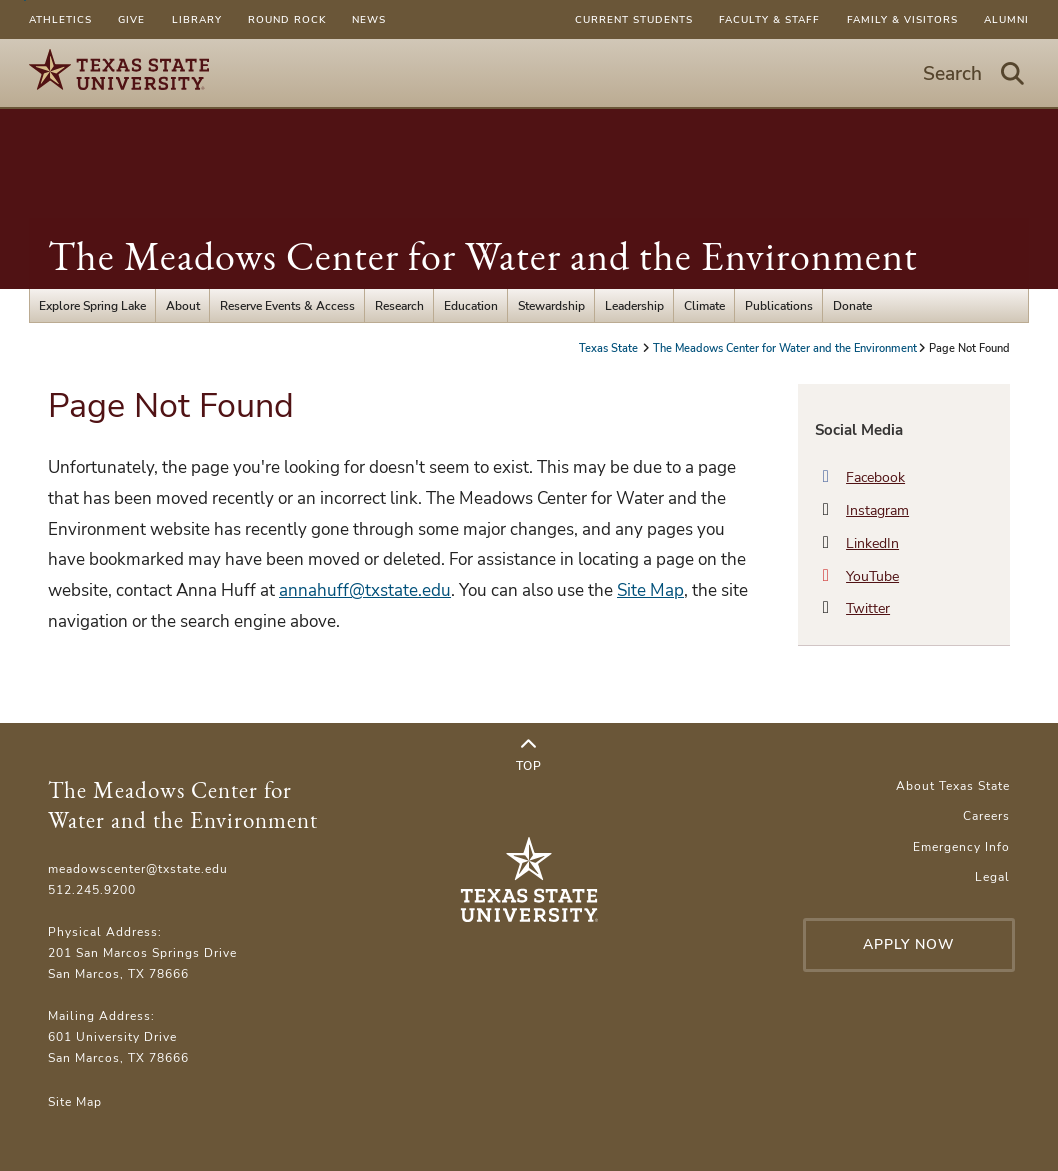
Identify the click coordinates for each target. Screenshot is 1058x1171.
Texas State (610, 348)
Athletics (60, 19)
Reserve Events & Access (287, 305)
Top (529, 755)
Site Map (650, 590)
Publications (779, 305)
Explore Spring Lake (92, 305)
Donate (852, 305)
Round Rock (287, 19)
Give (131, 19)
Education (471, 305)
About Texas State (953, 785)
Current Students (634, 19)
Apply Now (909, 944)
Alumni (1006, 19)
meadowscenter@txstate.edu (138, 868)
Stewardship (551, 305)
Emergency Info (961, 846)
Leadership (634, 305)
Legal (992, 876)
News (369, 19)
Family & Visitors (902, 19)
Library (197, 19)
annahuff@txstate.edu (365, 590)
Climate (704, 305)
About (183, 305)
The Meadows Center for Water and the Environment (483, 256)
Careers (986, 815)
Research (399, 305)
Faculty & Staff (769, 19)
